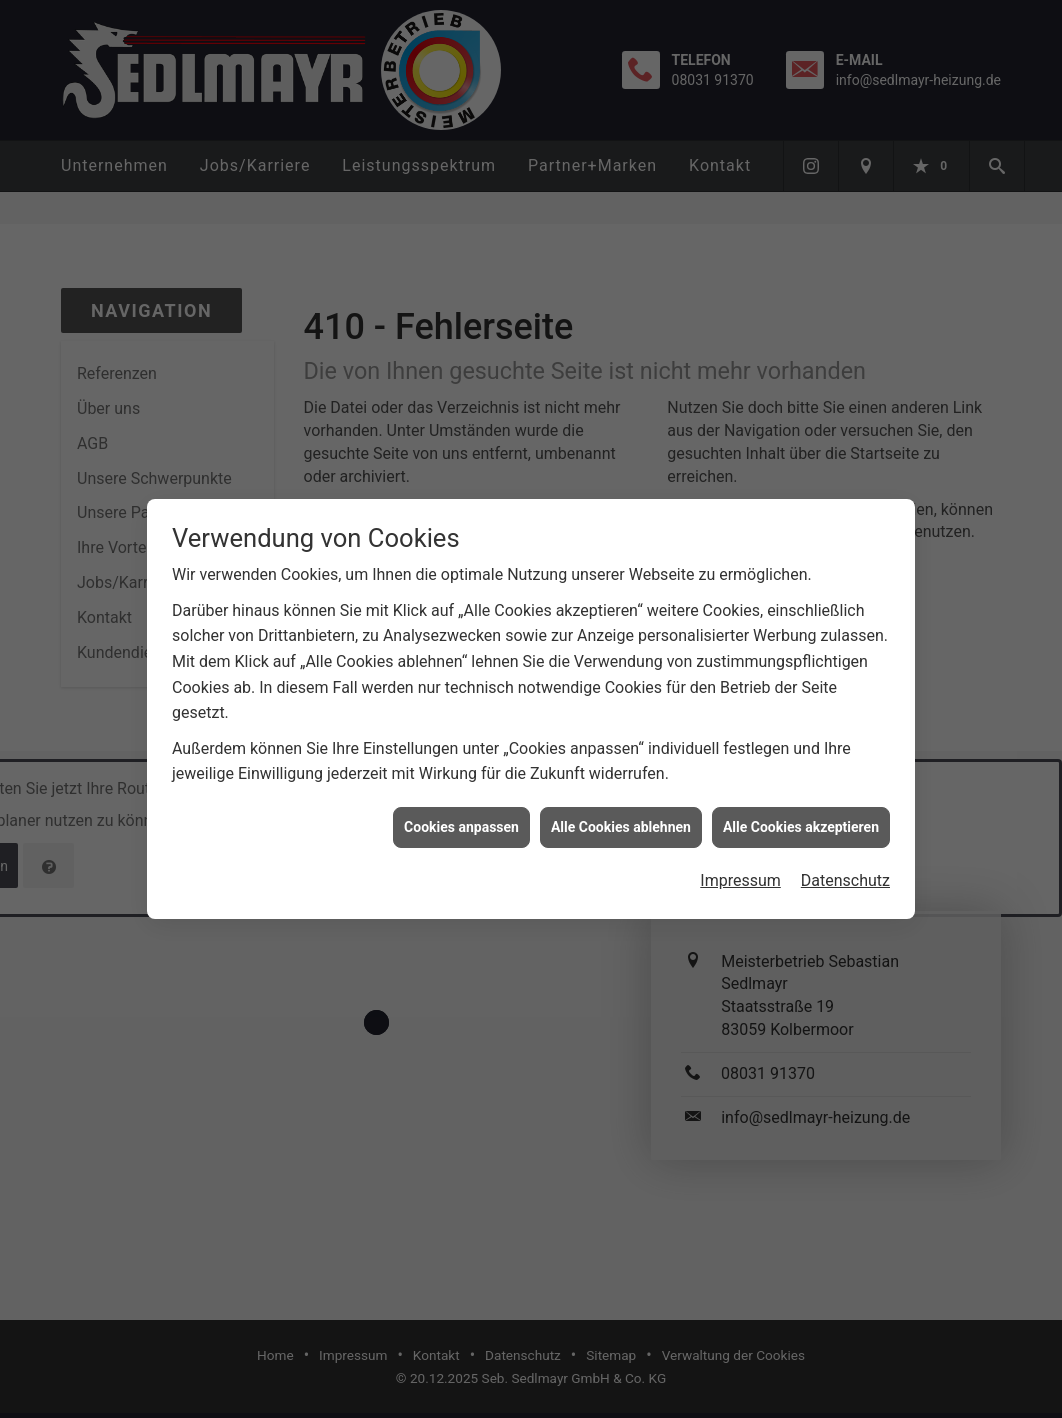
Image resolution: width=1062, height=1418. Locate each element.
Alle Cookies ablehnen (621, 813)
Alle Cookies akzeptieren (801, 813)
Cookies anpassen (461, 813)
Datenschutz (845, 867)
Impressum (740, 867)
